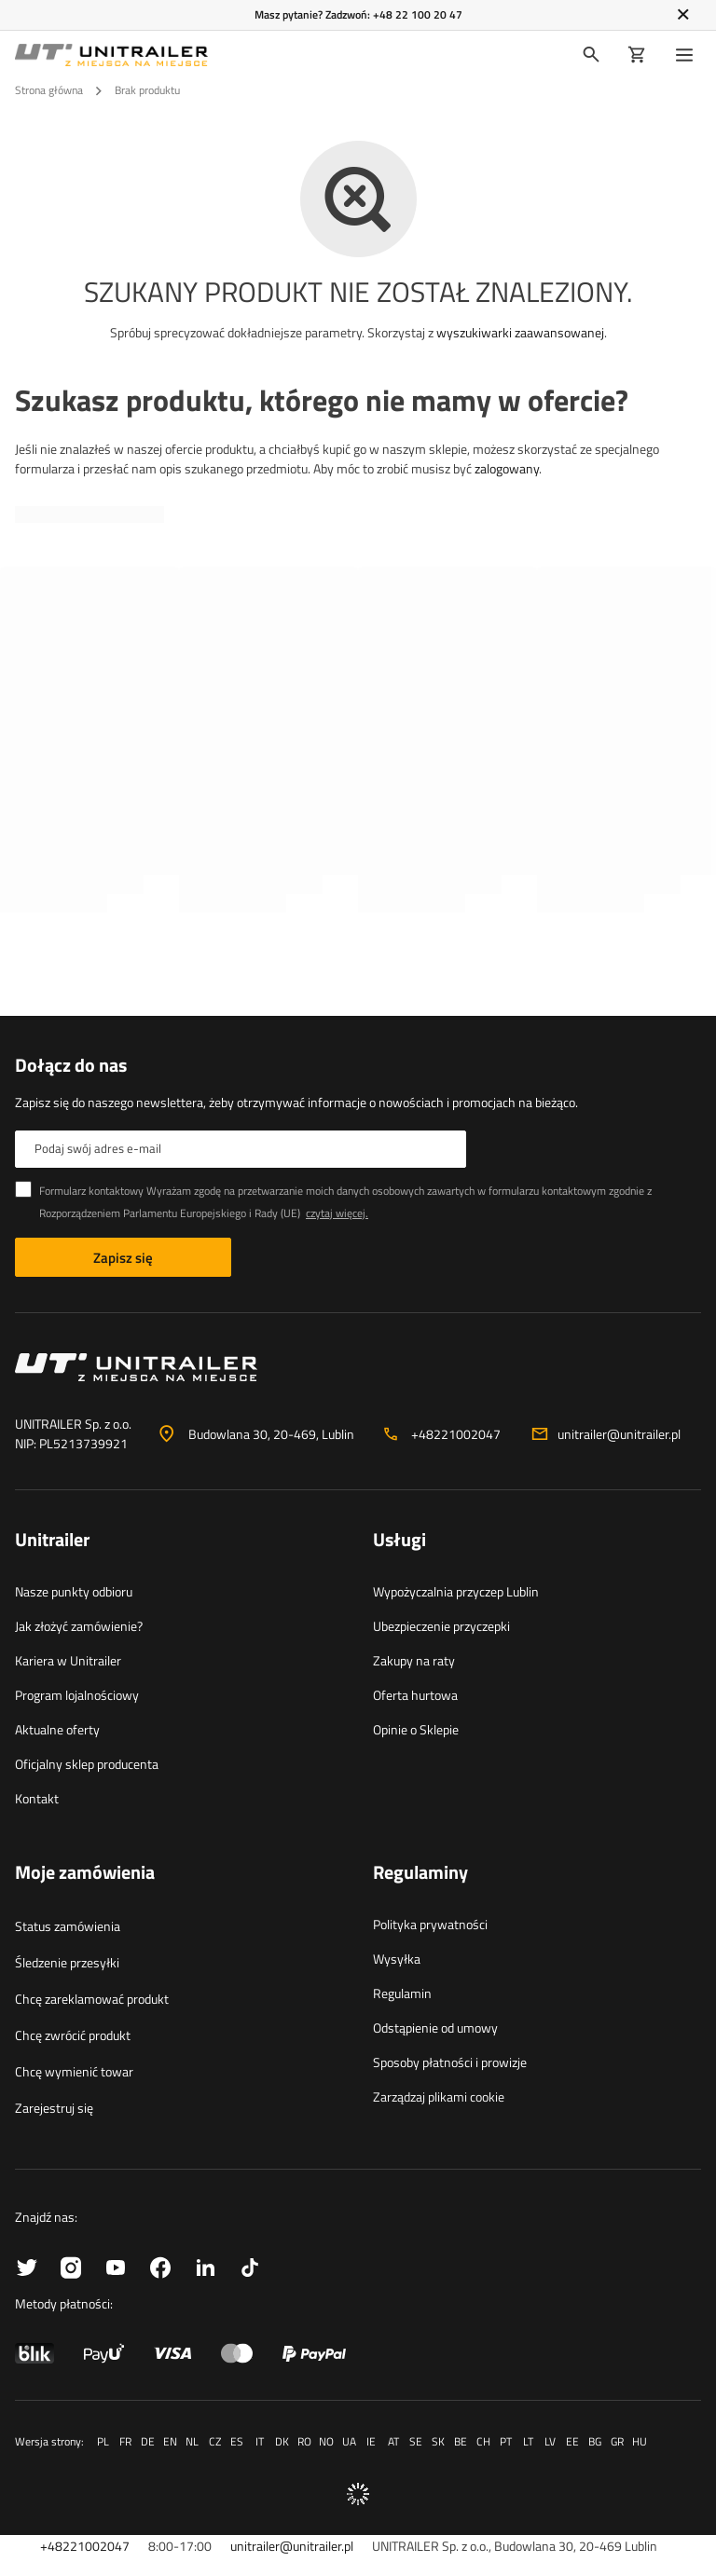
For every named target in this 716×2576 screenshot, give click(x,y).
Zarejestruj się (54, 2107)
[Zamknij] (683, 15)
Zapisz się (123, 1257)
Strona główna (49, 90)
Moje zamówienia (85, 1873)
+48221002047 (456, 1434)
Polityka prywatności (430, 1924)
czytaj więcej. (337, 1213)
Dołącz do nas (71, 1065)
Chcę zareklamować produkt (92, 1998)
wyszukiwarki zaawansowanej (520, 332)
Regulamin (402, 1993)
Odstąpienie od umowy (435, 2027)
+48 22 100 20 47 (417, 14)
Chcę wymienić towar (74, 2071)
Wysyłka (396, 1958)
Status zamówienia (67, 1926)
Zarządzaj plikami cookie (438, 2096)
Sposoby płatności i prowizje (450, 2062)
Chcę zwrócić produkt (73, 2035)
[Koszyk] (637, 55)
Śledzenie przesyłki (67, 1962)
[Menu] (688, 55)
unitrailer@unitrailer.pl (619, 1434)
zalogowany (507, 468)
